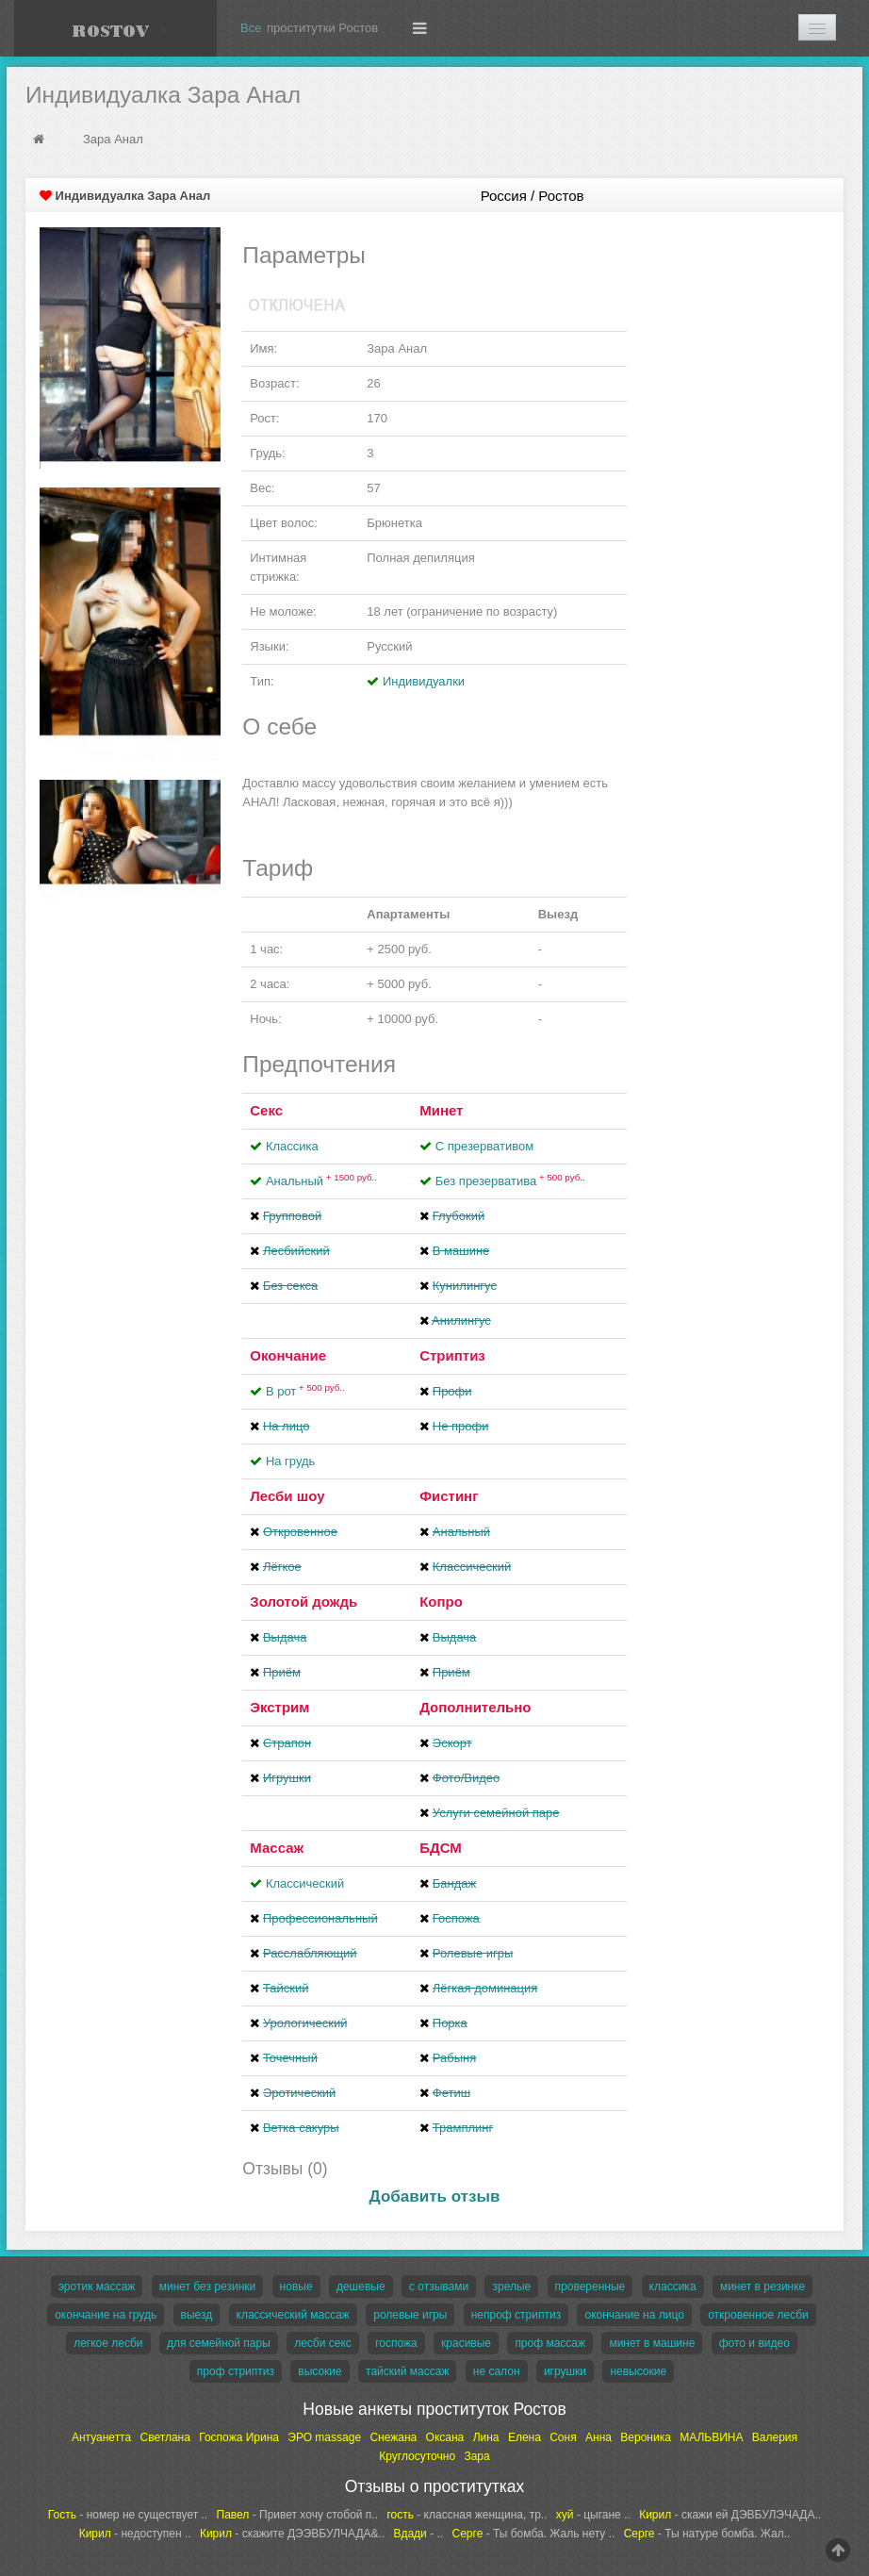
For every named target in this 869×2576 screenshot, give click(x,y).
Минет (441, 1110)
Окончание (288, 1355)
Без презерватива (510, 1181)
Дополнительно (475, 1707)
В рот (305, 1391)
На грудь (290, 1461)
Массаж (276, 1848)
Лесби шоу (287, 1496)
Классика (292, 1146)
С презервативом (484, 1146)
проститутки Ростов (322, 28)
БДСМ (440, 1848)
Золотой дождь (303, 1601)
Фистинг (448, 1496)
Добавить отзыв (434, 2196)
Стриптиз (452, 1355)
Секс (266, 1110)
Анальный (321, 1181)
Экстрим (279, 1707)
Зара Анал (113, 139)
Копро (441, 1601)
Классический (305, 1883)
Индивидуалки (424, 681)
